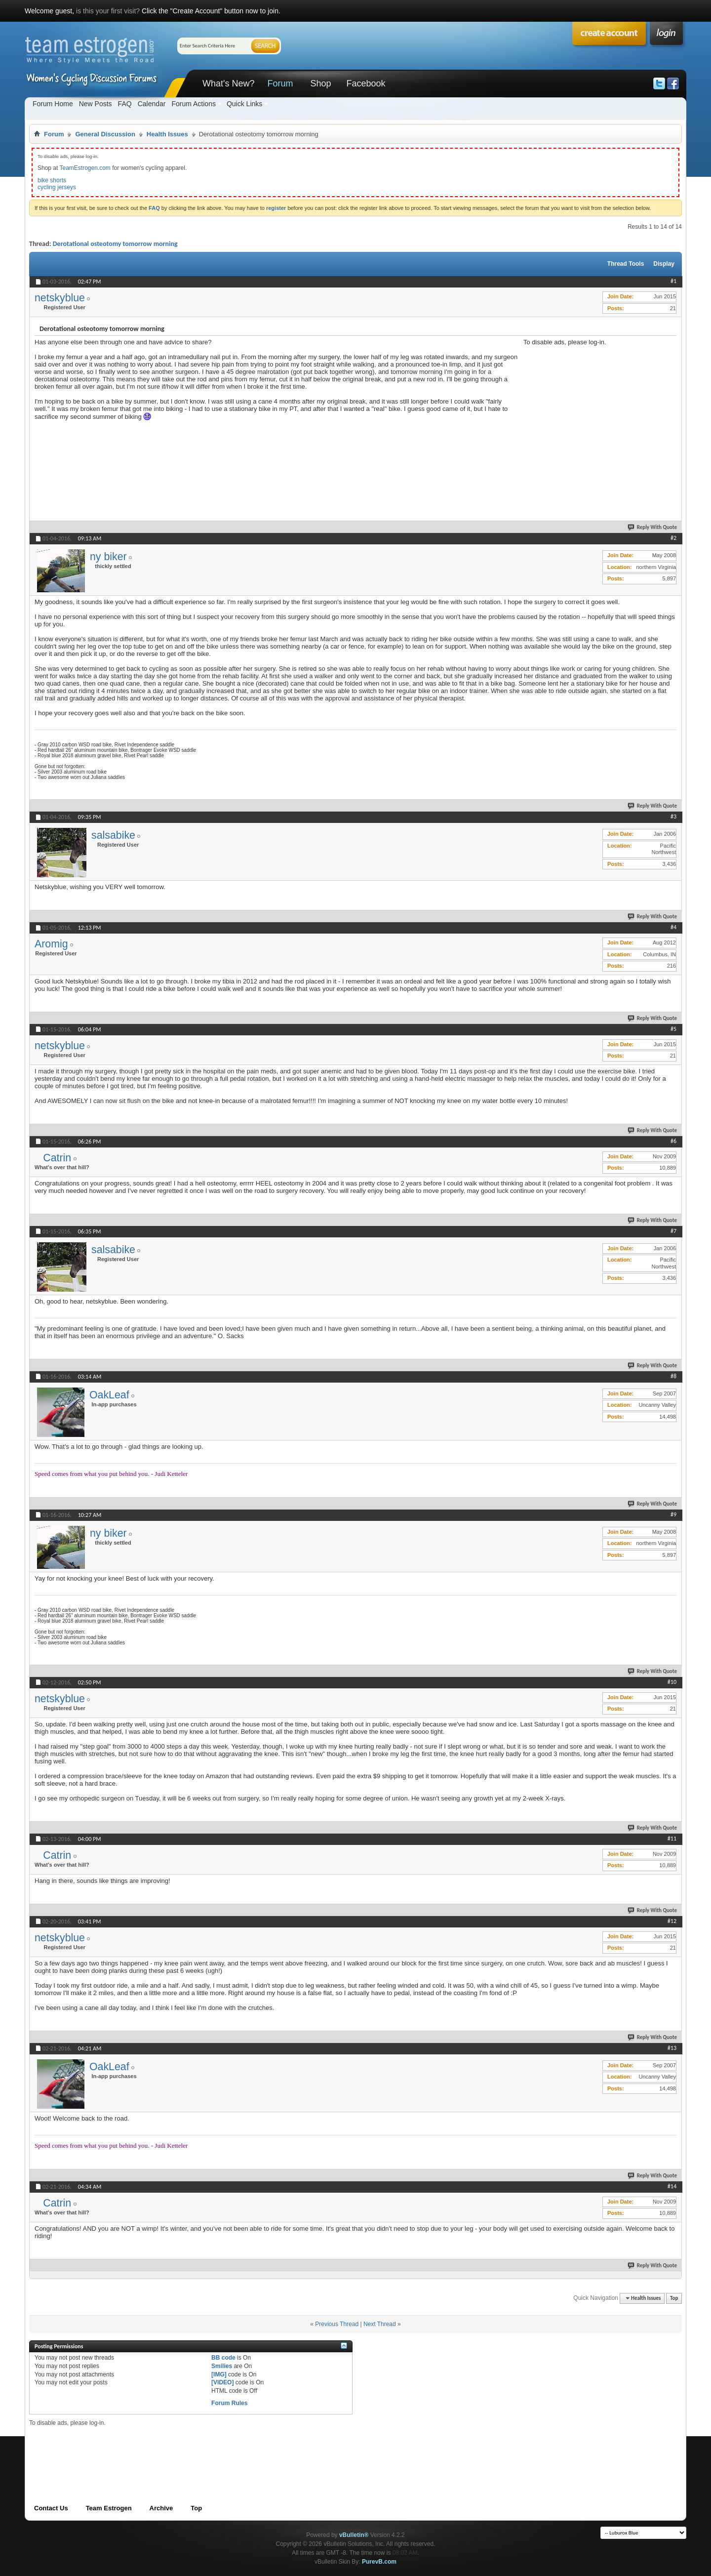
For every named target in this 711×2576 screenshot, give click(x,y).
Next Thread (379, 2324)
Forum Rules (229, 2403)
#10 (672, 1681)
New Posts (95, 104)
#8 (673, 1376)
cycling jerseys (57, 187)
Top (674, 2298)
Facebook (365, 83)
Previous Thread (336, 2324)
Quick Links (244, 104)
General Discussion (105, 134)
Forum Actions (193, 104)
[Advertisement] (597, 407)
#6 (673, 1141)
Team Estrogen (109, 2508)
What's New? (228, 83)
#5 (673, 1028)
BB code (223, 2357)
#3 (673, 816)
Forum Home (53, 104)
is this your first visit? (108, 11)
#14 (672, 2186)
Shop (320, 83)
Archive (161, 2508)
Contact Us (51, 2508)
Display (663, 263)
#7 (673, 1230)
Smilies (221, 2366)
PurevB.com (379, 2561)
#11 (672, 1838)
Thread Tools (625, 263)
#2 (673, 537)
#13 (672, 2047)
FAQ (125, 104)
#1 (673, 281)
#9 (673, 1514)
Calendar (152, 104)
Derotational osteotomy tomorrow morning (115, 244)
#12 (672, 1921)
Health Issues (167, 134)
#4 (673, 927)
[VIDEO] (222, 2382)
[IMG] (219, 2374)
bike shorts (52, 180)
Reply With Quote (653, 527)
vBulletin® (354, 2535)
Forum (280, 83)
